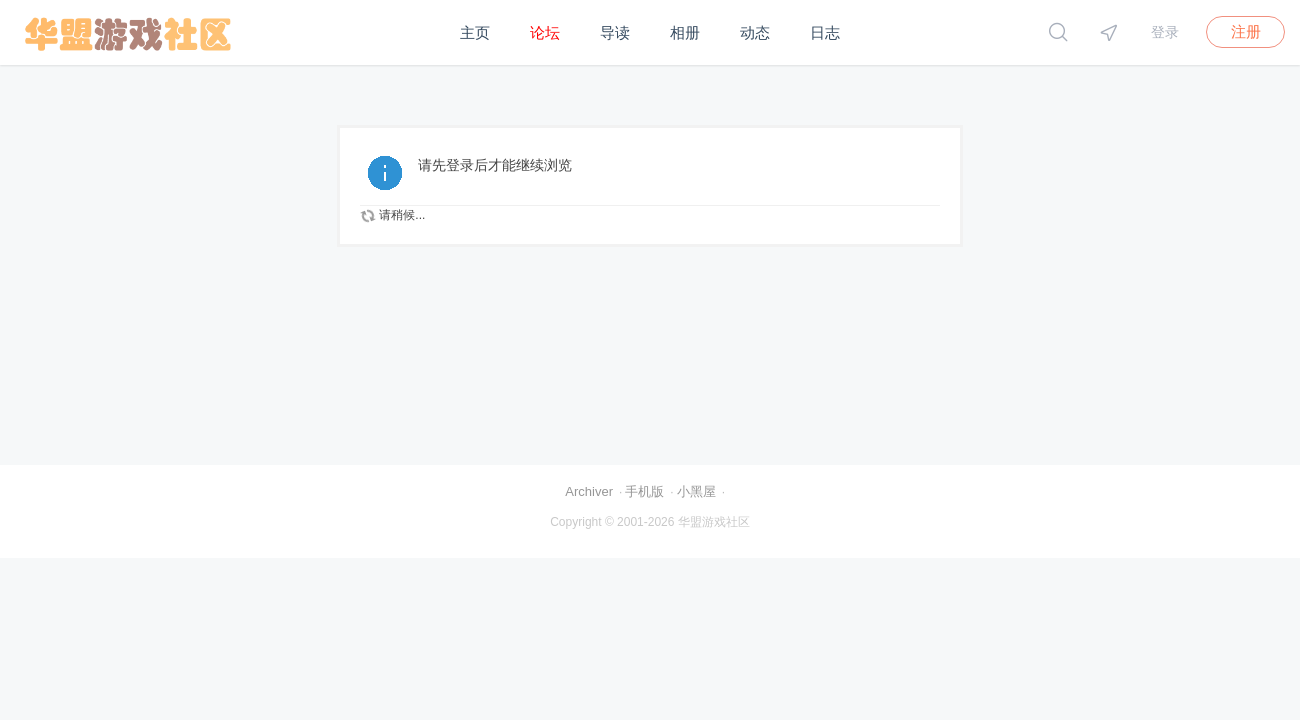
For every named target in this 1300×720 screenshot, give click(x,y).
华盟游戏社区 (714, 522)
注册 (1246, 31)
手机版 (644, 491)
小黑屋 (696, 491)
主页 (475, 32)
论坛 (545, 32)
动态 (755, 32)
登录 (1165, 32)
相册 (685, 32)
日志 (825, 32)
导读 (615, 32)
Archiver (589, 491)
